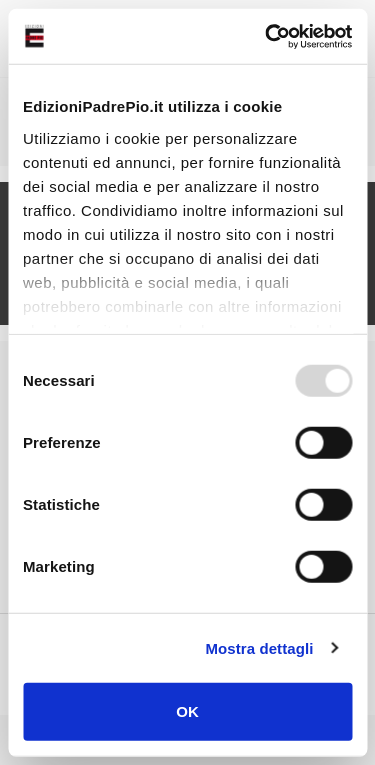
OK (187, 711)
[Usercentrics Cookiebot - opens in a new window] (267, 36)
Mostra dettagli (259, 647)
